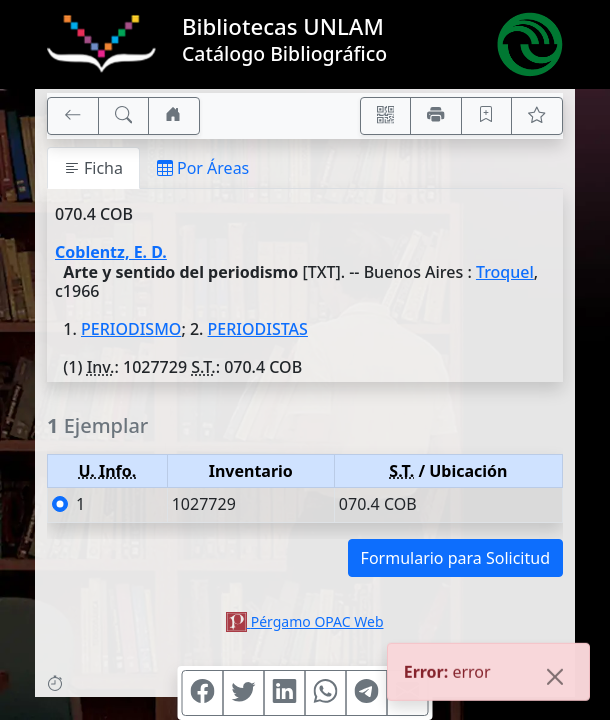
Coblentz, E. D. (111, 252)
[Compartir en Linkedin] (285, 693)
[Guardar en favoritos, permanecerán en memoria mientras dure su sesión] (487, 116)
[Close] (555, 678)
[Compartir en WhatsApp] (326, 693)
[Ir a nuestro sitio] (174, 116)
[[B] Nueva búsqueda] (124, 116)
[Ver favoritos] (537, 116)
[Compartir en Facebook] (203, 693)
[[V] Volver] (73, 116)
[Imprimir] (436, 116)
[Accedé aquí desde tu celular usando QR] (386, 116)
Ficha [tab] (93, 168)
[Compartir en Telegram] (367, 693)
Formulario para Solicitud (455, 558)
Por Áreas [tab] (203, 168)
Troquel (505, 272)
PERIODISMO (131, 329)
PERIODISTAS (258, 329)
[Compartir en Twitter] (244, 693)
